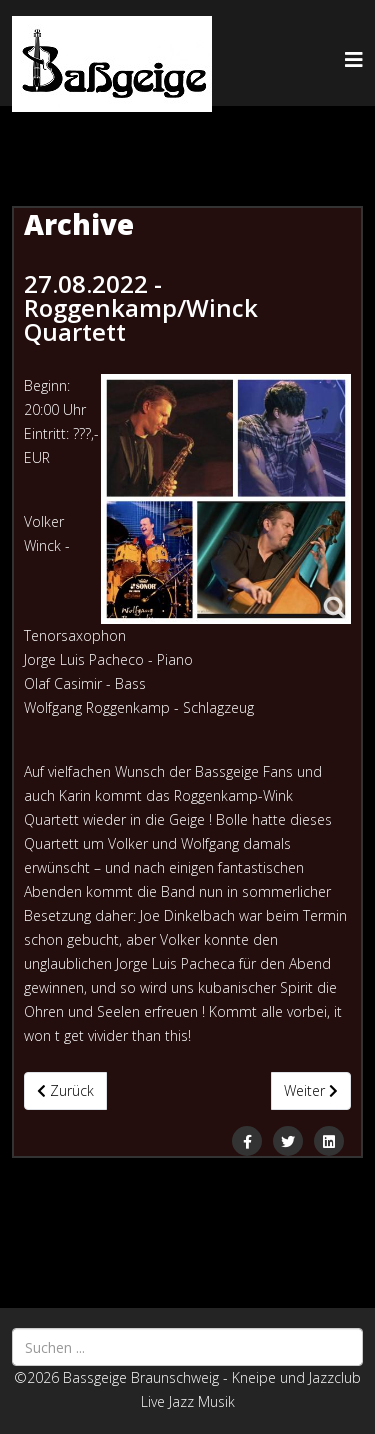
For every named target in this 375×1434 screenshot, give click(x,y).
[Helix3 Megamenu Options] (354, 59)
